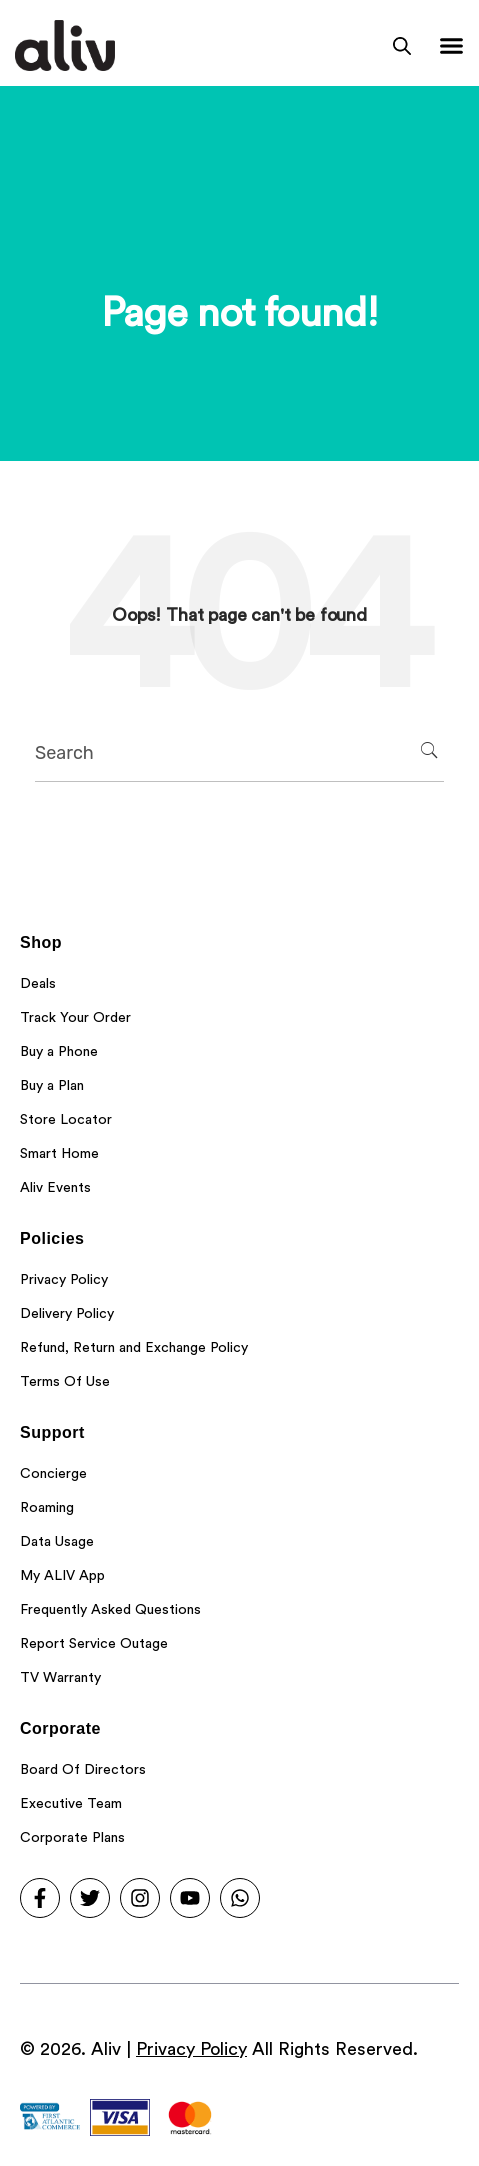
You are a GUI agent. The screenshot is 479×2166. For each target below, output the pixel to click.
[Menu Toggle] (451, 45)
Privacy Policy (191, 2049)
